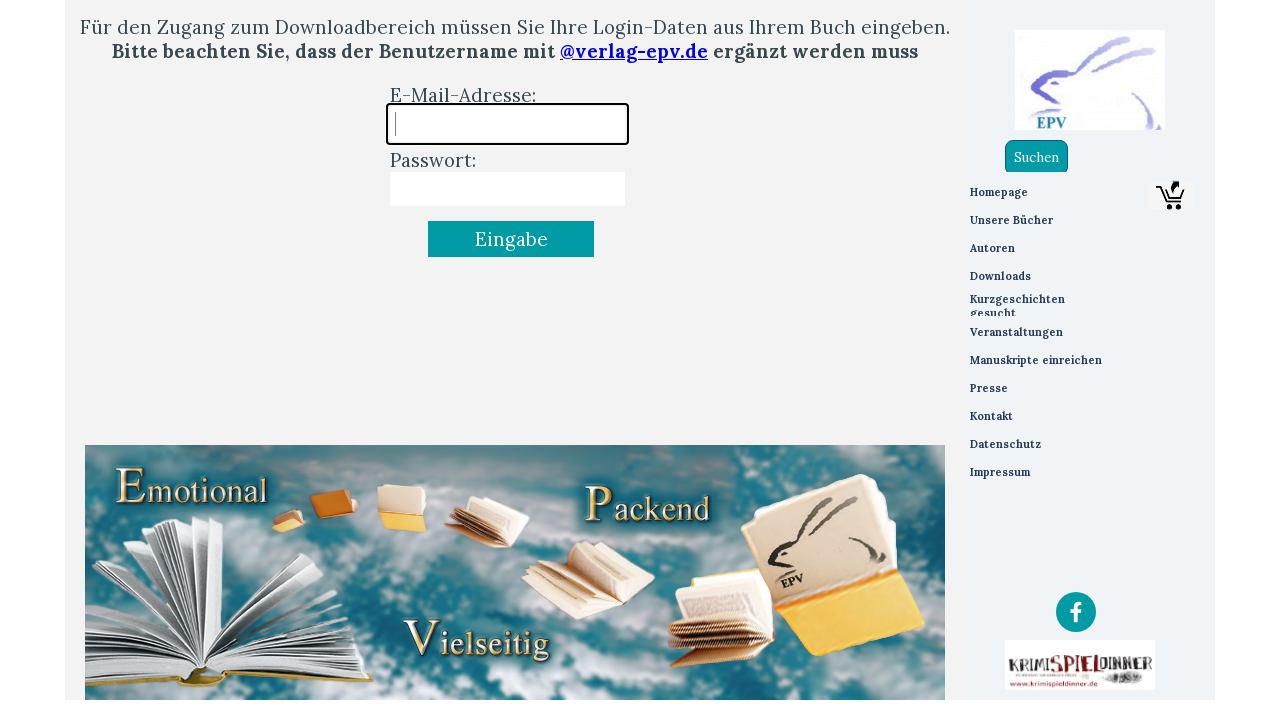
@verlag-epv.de (634, 51)
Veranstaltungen (1016, 332)
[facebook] (1076, 612)
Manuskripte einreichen (1036, 360)
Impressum (1000, 472)
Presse (989, 388)
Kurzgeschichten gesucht (1017, 306)
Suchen (1036, 157)
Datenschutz (1005, 444)
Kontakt (991, 416)
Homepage (999, 192)
